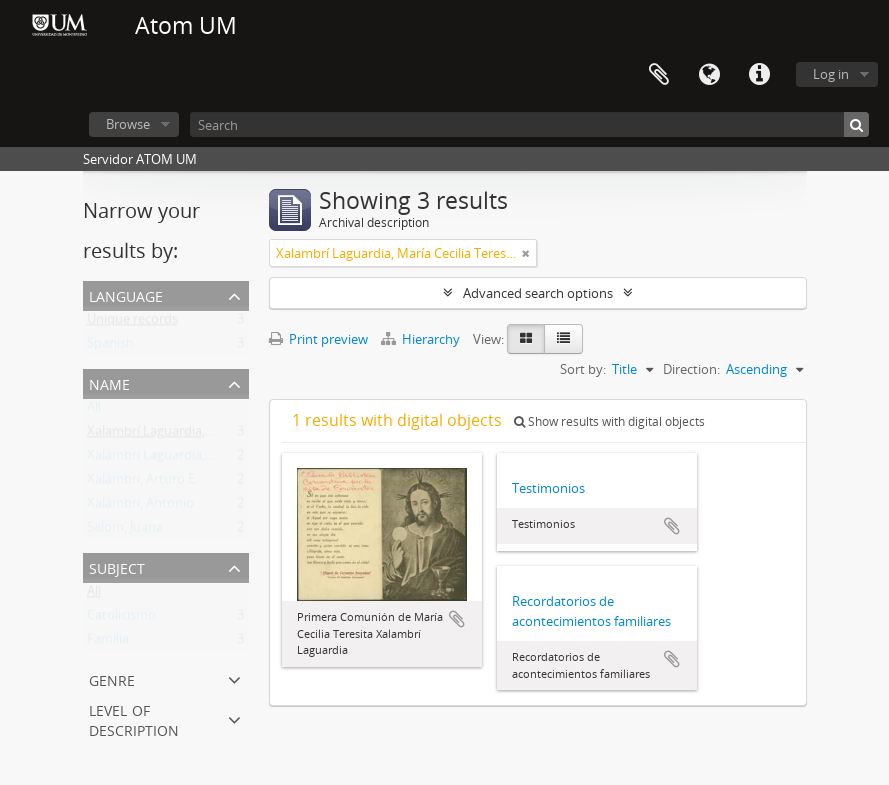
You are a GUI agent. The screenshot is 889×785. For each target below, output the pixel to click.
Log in (831, 74)
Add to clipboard (457, 619)
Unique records (132, 323)
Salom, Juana (125, 531)
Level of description (134, 718)
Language (709, 75)
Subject (117, 566)
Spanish (110, 347)
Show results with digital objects (609, 421)
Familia (108, 643)
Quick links (759, 75)
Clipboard (659, 75)
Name (109, 382)
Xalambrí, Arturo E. (142, 483)
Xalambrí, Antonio (140, 507)
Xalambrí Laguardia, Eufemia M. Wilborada (212, 459)
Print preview (318, 339)
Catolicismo (121, 619)
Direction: (691, 369)
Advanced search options (538, 293)
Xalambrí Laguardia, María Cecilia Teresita (209, 435)
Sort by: (583, 369)
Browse (128, 124)
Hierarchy (422, 339)
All (94, 411)
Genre (112, 678)
